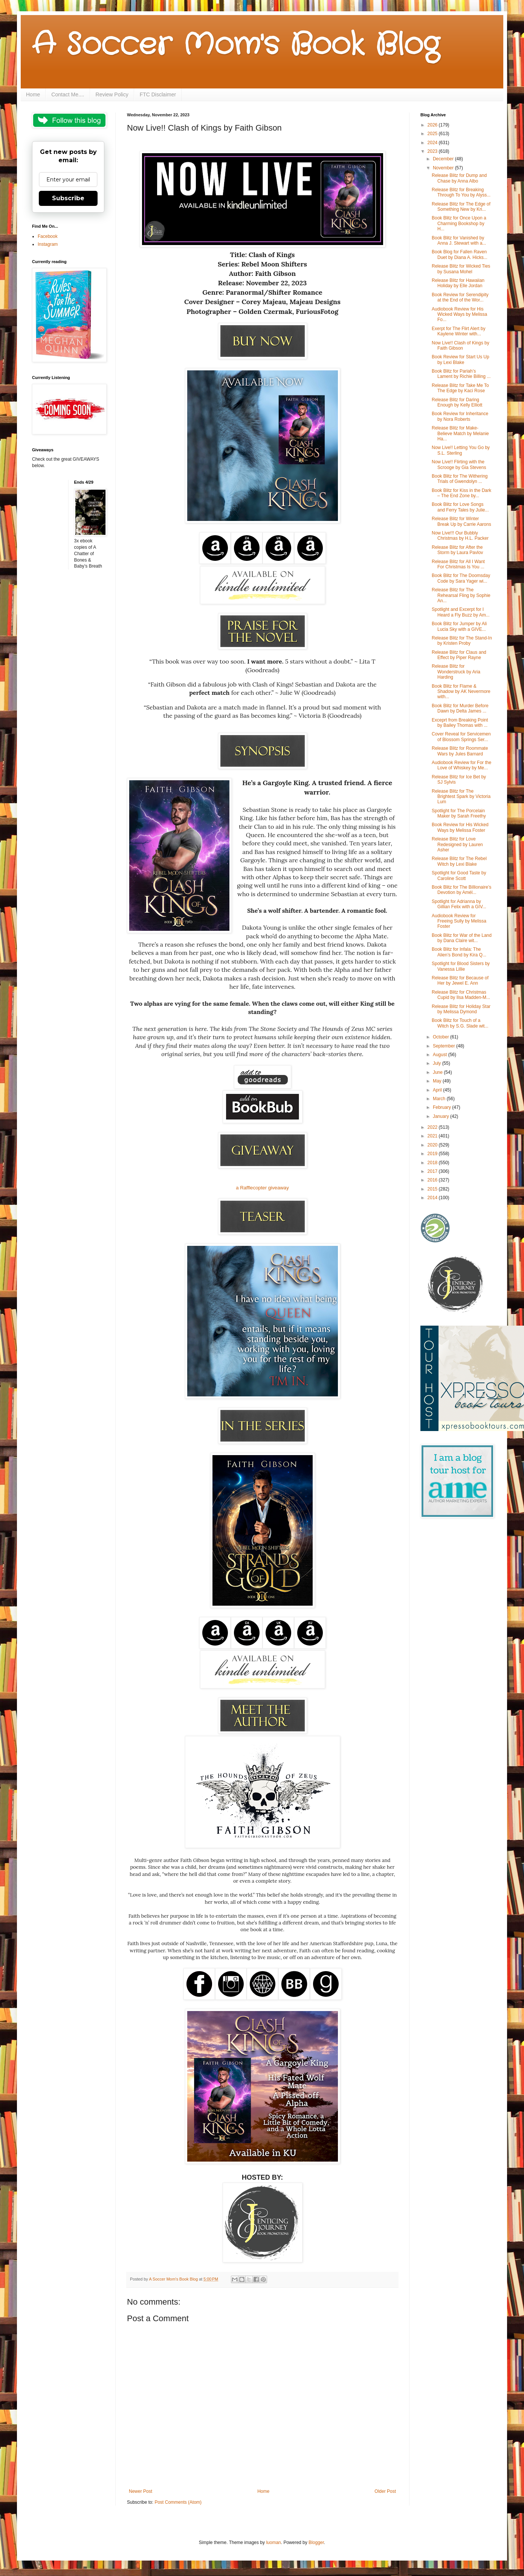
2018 (433, 1162)
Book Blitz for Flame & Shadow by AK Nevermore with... (461, 692)
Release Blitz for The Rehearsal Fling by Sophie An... (461, 595)
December (444, 158)
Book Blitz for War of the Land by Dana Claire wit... (462, 938)
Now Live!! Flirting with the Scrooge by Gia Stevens (459, 464)
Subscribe (68, 198)
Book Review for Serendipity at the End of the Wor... (460, 297)
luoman (273, 2542)
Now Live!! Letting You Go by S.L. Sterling (461, 450)
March (440, 1098)
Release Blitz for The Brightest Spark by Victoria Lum (461, 797)
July (437, 1063)
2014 (433, 1197)
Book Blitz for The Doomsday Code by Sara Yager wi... (461, 578)
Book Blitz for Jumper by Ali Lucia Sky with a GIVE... (459, 626)
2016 (433, 1180)
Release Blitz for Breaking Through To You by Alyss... (461, 192)
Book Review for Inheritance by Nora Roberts (460, 416)
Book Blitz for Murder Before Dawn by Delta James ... (460, 708)
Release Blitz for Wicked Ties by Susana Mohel (461, 268)
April (438, 1090)
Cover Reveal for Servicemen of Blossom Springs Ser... (461, 736)
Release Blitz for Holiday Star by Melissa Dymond (461, 1009)
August (440, 1054)
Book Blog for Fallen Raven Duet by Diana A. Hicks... (459, 254)
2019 (433, 1153)
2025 (433, 133)
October (441, 1037)
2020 (433, 1145)
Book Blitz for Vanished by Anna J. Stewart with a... (459, 240)
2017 (433, 1171)
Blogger (316, 2542)
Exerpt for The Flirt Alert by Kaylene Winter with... (459, 331)
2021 (433, 1136)
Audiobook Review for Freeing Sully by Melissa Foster (459, 921)
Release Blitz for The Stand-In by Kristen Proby (462, 640)
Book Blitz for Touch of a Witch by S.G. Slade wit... (460, 1023)
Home (33, 94)
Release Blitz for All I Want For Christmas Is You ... (458, 564)
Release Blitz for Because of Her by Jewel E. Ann (460, 980)
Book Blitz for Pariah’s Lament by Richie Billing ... (461, 373)
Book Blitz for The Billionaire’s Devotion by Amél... (461, 890)
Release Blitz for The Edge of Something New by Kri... (461, 206)
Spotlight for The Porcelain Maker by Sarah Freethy (459, 813)
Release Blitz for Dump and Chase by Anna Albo (459, 178)
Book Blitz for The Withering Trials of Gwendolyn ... (460, 478)
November (444, 168)
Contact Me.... (67, 94)
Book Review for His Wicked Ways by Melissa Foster (460, 827)
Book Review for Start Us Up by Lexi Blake (460, 359)
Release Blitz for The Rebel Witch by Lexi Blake (459, 861)
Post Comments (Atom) (178, 2502)
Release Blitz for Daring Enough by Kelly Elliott (457, 402)
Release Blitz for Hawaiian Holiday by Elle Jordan (458, 283)
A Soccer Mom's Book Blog (235, 45)
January (441, 1116)
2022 (433, 1127)
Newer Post (140, 2491)
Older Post (385, 2491)
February (442, 1107)
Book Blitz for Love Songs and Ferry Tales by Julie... (460, 507)
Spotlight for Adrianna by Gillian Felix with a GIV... (459, 904)
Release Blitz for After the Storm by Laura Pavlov (457, 550)
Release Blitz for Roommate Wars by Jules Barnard (460, 751)
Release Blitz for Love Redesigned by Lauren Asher (457, 844)
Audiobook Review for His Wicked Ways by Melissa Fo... (459, 314)
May (438, 1081)
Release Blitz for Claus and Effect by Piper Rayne (459, 655)
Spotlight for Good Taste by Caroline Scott (459, 875)
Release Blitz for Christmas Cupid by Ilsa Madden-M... (461, 995)
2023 (433, 151)
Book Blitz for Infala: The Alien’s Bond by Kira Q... (459, 952)
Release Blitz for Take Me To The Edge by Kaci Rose (460, 388)
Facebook (48, 236)
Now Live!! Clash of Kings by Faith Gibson (460, 345)
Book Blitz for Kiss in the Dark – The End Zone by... (461, 493)
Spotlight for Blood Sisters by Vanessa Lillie (461, 966)
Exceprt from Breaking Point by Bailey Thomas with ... (460, 722)
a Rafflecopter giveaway (262, 1188)
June (438, 1072)
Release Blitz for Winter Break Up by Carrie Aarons (461, 521)
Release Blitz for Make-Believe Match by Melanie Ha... (460, 433)
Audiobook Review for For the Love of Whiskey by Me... (461, 765)
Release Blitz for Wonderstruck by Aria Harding (456, 672)
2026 (433, 125)
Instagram (48, 244)
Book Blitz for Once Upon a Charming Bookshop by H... (459, 223)
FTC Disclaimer (158, 94)
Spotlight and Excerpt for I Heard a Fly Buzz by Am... (461, 612)
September (444, 1046)
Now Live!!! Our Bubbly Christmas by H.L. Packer (460, 535)
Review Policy (112, 94)
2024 (433, 142)
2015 (433, 1189)
